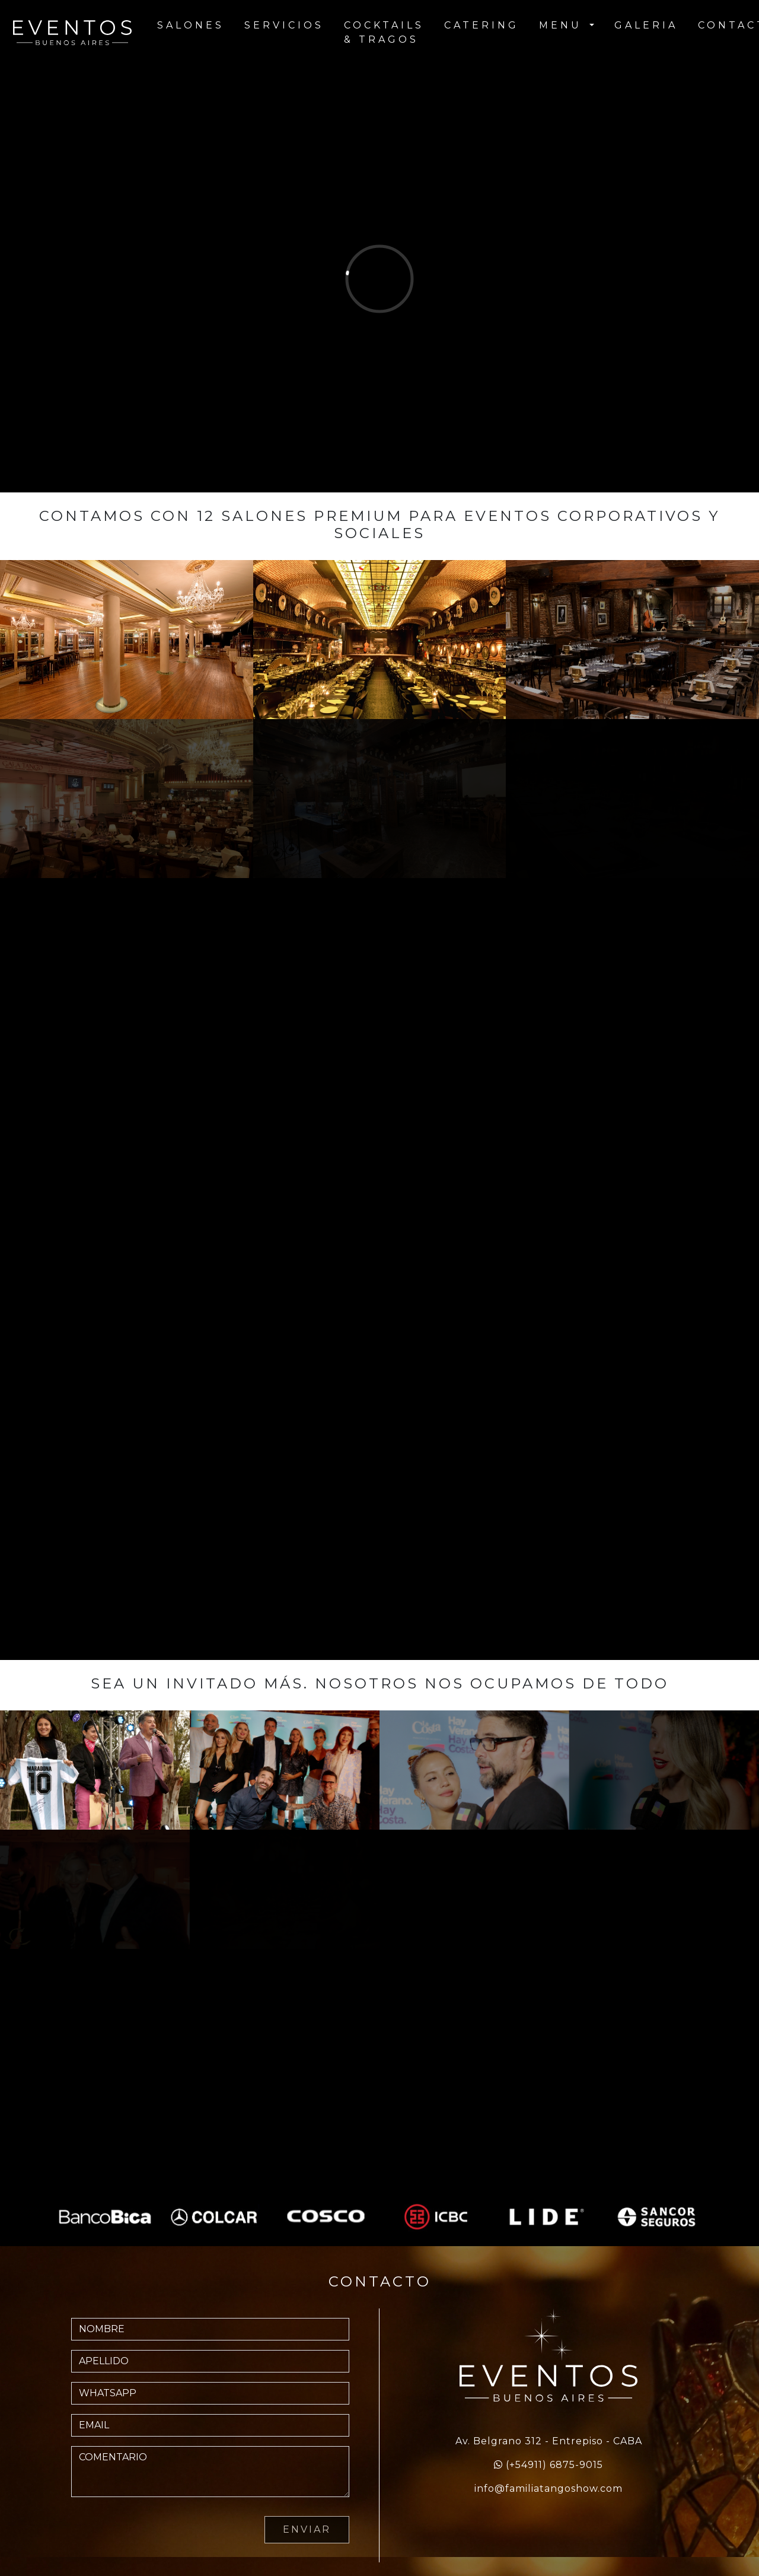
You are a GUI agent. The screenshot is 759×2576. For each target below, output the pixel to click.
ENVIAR (307, 2529)
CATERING (481, 25)
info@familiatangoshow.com (548, 2488)
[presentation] (161, 2530)
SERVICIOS (284, 25)
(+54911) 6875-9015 (554, 2464)
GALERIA (646, 25)
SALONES (190, 25)
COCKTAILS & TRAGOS (384, 32)
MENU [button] (563, 25)
